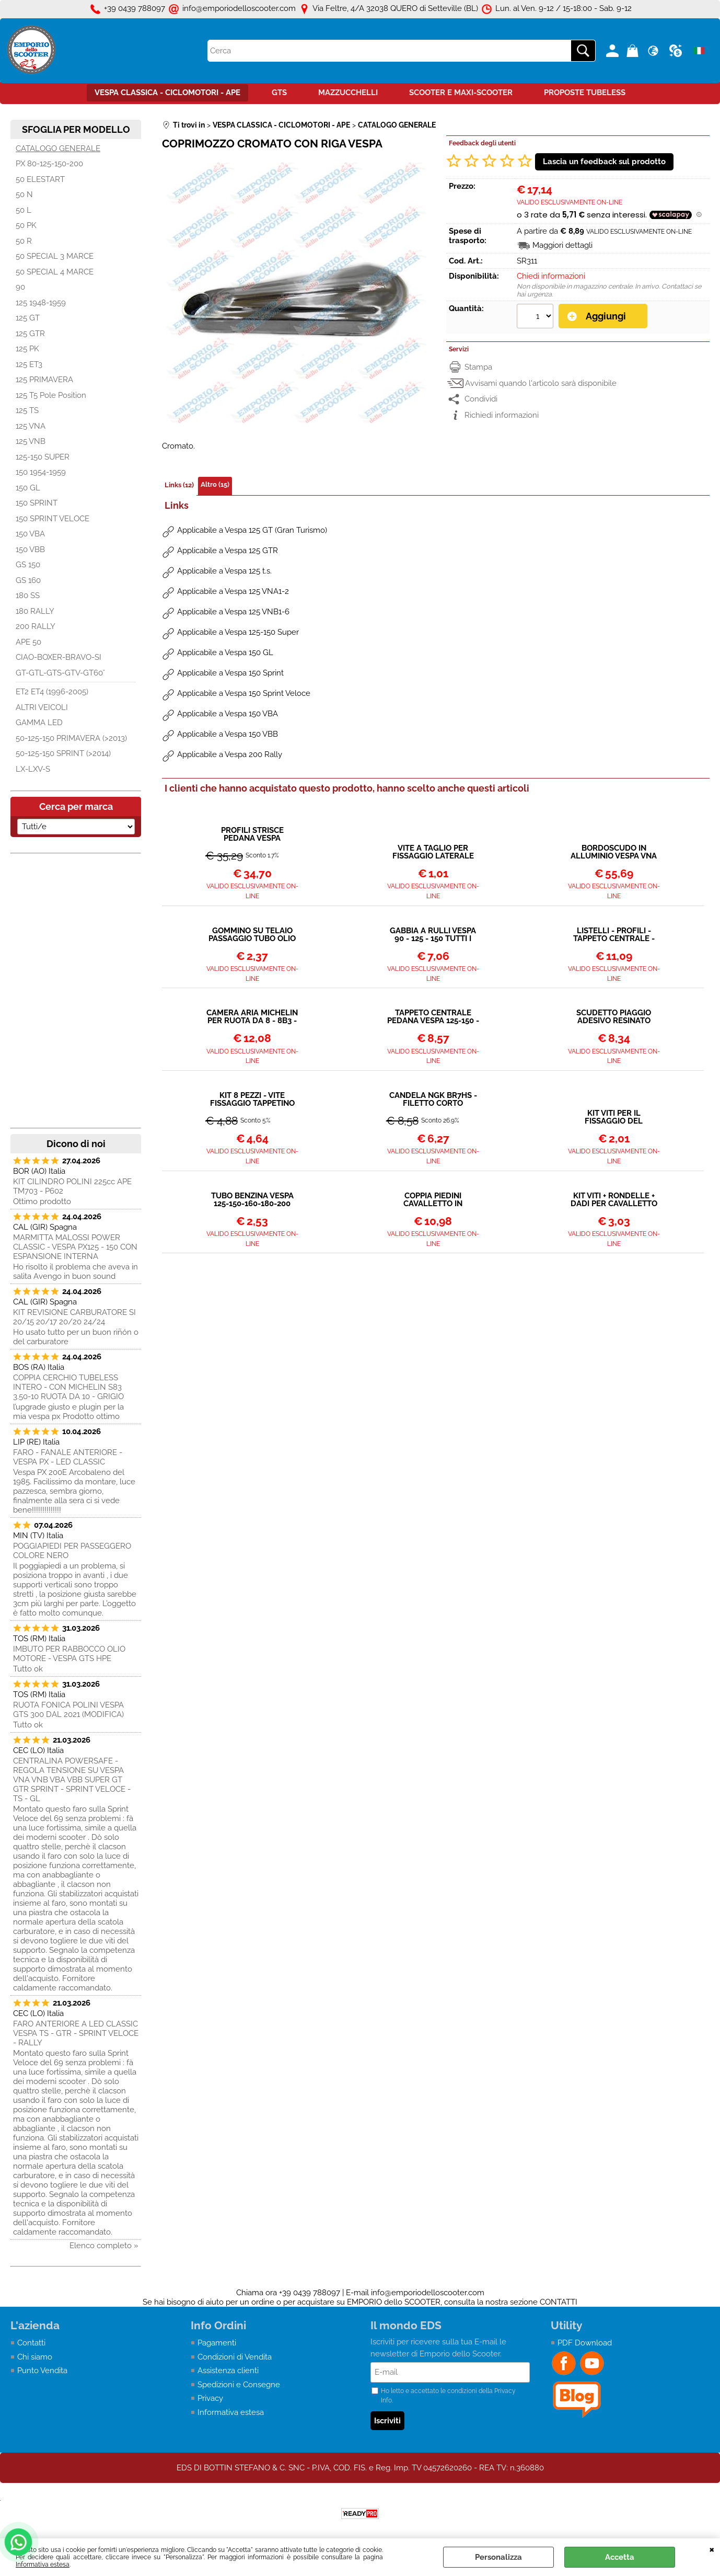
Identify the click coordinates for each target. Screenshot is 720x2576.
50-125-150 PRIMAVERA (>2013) (71, 738)
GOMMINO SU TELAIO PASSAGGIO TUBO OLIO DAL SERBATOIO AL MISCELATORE (252, 935)
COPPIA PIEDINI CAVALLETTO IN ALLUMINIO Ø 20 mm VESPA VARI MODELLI (433, 1200)
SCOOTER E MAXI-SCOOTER (461, 92)
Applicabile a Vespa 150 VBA (227, 713)
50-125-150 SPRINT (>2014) (63, 753)
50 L (23, 210)
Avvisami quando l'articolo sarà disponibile (541, 383)
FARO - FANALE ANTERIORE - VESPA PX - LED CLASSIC (67, 1457)
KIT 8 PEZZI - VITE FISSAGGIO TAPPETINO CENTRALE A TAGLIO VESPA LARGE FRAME (252, 1099)
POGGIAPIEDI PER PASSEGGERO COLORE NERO (72, 1550)
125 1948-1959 (41, 302)
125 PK (27, 348)
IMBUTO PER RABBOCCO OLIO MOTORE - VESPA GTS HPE (69, 1653)
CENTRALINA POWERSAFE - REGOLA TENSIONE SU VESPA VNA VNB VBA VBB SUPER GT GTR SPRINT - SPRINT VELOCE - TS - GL (72, 1779)
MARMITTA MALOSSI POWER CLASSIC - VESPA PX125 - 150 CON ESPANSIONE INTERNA (75, 1247)
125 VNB (30, 441)
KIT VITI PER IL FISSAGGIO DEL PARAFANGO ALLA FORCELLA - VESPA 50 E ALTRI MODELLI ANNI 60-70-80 (613, 1117)
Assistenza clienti (228, 2370)
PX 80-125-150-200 (49, 163)
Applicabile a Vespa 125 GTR (227, 550)
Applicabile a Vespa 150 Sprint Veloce (243, 693)
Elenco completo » (103, 2245)
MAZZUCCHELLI (348, 92)
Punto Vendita (42, 2370)
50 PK (26, 225)
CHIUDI (712, 2549)
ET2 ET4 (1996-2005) (52, 691)
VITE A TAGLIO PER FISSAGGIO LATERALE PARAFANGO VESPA (433, 852)
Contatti (31, 2343)
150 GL (28, 488)
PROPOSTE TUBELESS (584, 92)
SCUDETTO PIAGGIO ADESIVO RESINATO (613, 1017)
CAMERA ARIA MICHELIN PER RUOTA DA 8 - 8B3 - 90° (252, 1017)
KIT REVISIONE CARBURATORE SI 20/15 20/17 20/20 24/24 (74, 1317)
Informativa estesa (42, 2564)
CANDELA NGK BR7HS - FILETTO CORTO (433, 1099)
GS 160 (28, 580)
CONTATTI (558, 2302)
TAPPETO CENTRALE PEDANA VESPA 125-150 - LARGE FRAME (433, 1017)
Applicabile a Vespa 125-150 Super (238, 632)
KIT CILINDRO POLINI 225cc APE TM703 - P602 (72, 1186)
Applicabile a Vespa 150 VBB (227, 734)
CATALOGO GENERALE (58, 148)
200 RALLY (35, 626)
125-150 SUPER (42, 457)
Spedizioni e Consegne (239, 2384)
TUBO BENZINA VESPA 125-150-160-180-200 (252, 1200)
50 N (24, 194)
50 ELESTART (40, 179)
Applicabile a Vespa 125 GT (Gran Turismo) (252, 530)
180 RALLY (35, 611)
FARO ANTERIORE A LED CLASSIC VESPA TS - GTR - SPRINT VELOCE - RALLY (75, 2033)
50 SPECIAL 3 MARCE (55, 256)
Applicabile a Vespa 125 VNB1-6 (233, 611)
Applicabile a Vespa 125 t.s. (224, 571)
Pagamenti (217, 2343)
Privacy (210, 2398)
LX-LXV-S (33, 769)
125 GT (28, 318)
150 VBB (30, 549)
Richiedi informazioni (501, 415)
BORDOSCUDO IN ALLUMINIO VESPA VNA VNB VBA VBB (614, 852)
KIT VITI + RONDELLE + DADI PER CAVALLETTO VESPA (614, 1200)
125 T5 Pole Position (51, 395)
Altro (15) (215, 484)
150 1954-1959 (41, 472)
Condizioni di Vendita (235, 2357)
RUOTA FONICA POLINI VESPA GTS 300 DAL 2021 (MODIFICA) (68, 1709)
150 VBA (30, 534)
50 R (24, 241)
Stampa (478, 367)
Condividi (480, 399)
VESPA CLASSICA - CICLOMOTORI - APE (167, 92)
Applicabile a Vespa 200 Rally (229, 754)
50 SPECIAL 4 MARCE (55, 272)
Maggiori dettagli (562, 245)
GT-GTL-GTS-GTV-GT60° (60, 673)
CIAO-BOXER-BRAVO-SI (58, 657)
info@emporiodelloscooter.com (427, 2292)
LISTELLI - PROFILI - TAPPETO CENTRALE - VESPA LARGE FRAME (614, 935)
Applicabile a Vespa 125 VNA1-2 (233, 591)
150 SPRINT (36, 503)
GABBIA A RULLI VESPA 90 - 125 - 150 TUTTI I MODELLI (433, 935)
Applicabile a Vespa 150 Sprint (230, 673)
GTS (279, 92)
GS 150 (28, 564)
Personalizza (498, 2557)
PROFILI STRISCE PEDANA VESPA (252, 834)
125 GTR (30, 333)
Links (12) (179, 485)
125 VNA (30, 426)
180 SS (28, 595)
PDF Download (585, 2343)
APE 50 (28, 642)
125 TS (27, 410)
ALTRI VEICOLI (42, 707)
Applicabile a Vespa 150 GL (225, 652)
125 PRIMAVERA (44, 379)
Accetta (619, 2557)
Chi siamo (34, 2357)
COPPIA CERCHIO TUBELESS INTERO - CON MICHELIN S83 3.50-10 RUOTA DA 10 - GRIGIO (68, 1387)
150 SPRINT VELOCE (52, 518)
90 (20, 287)
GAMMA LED (39, 722)
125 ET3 (29, 364)
